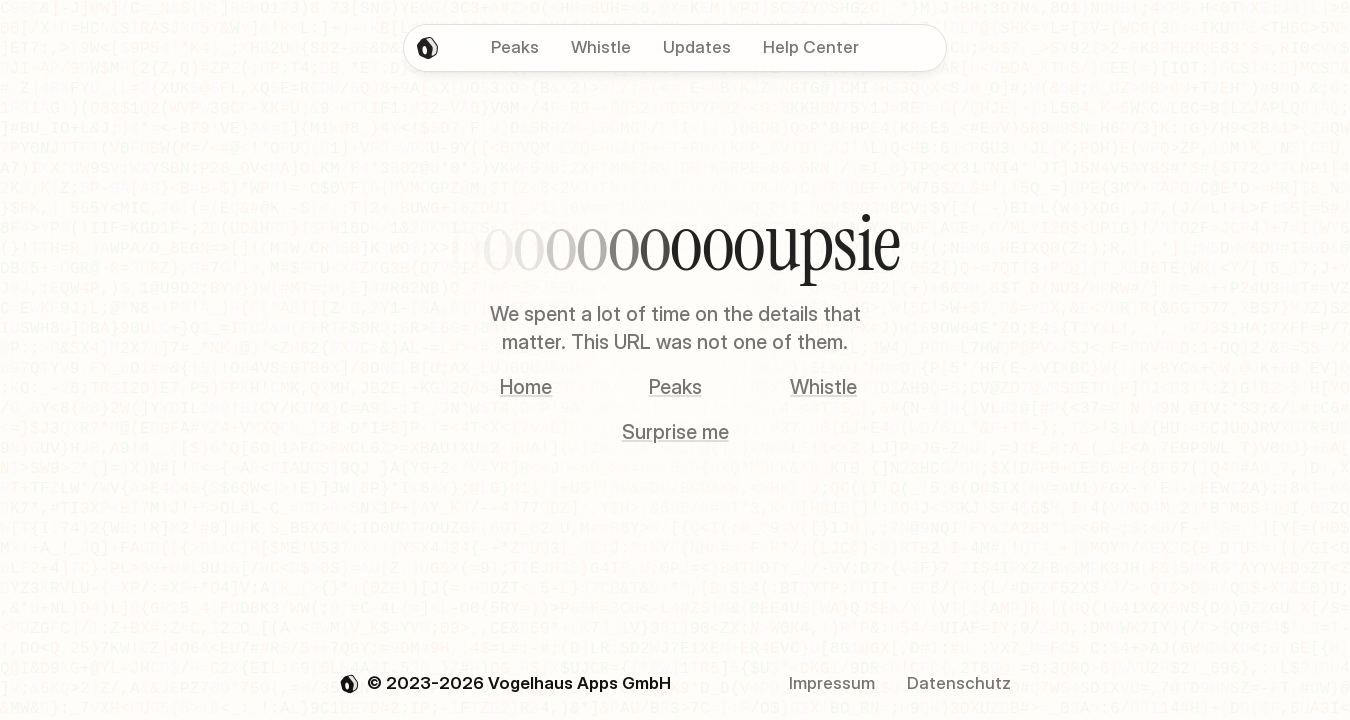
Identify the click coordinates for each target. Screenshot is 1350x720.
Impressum (832, 683)
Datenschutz (959, 683)
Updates (697, 47)
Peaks (675, 387)
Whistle (823, 387)
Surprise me (675, 432)
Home (526, 387)
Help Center (811, 47)
